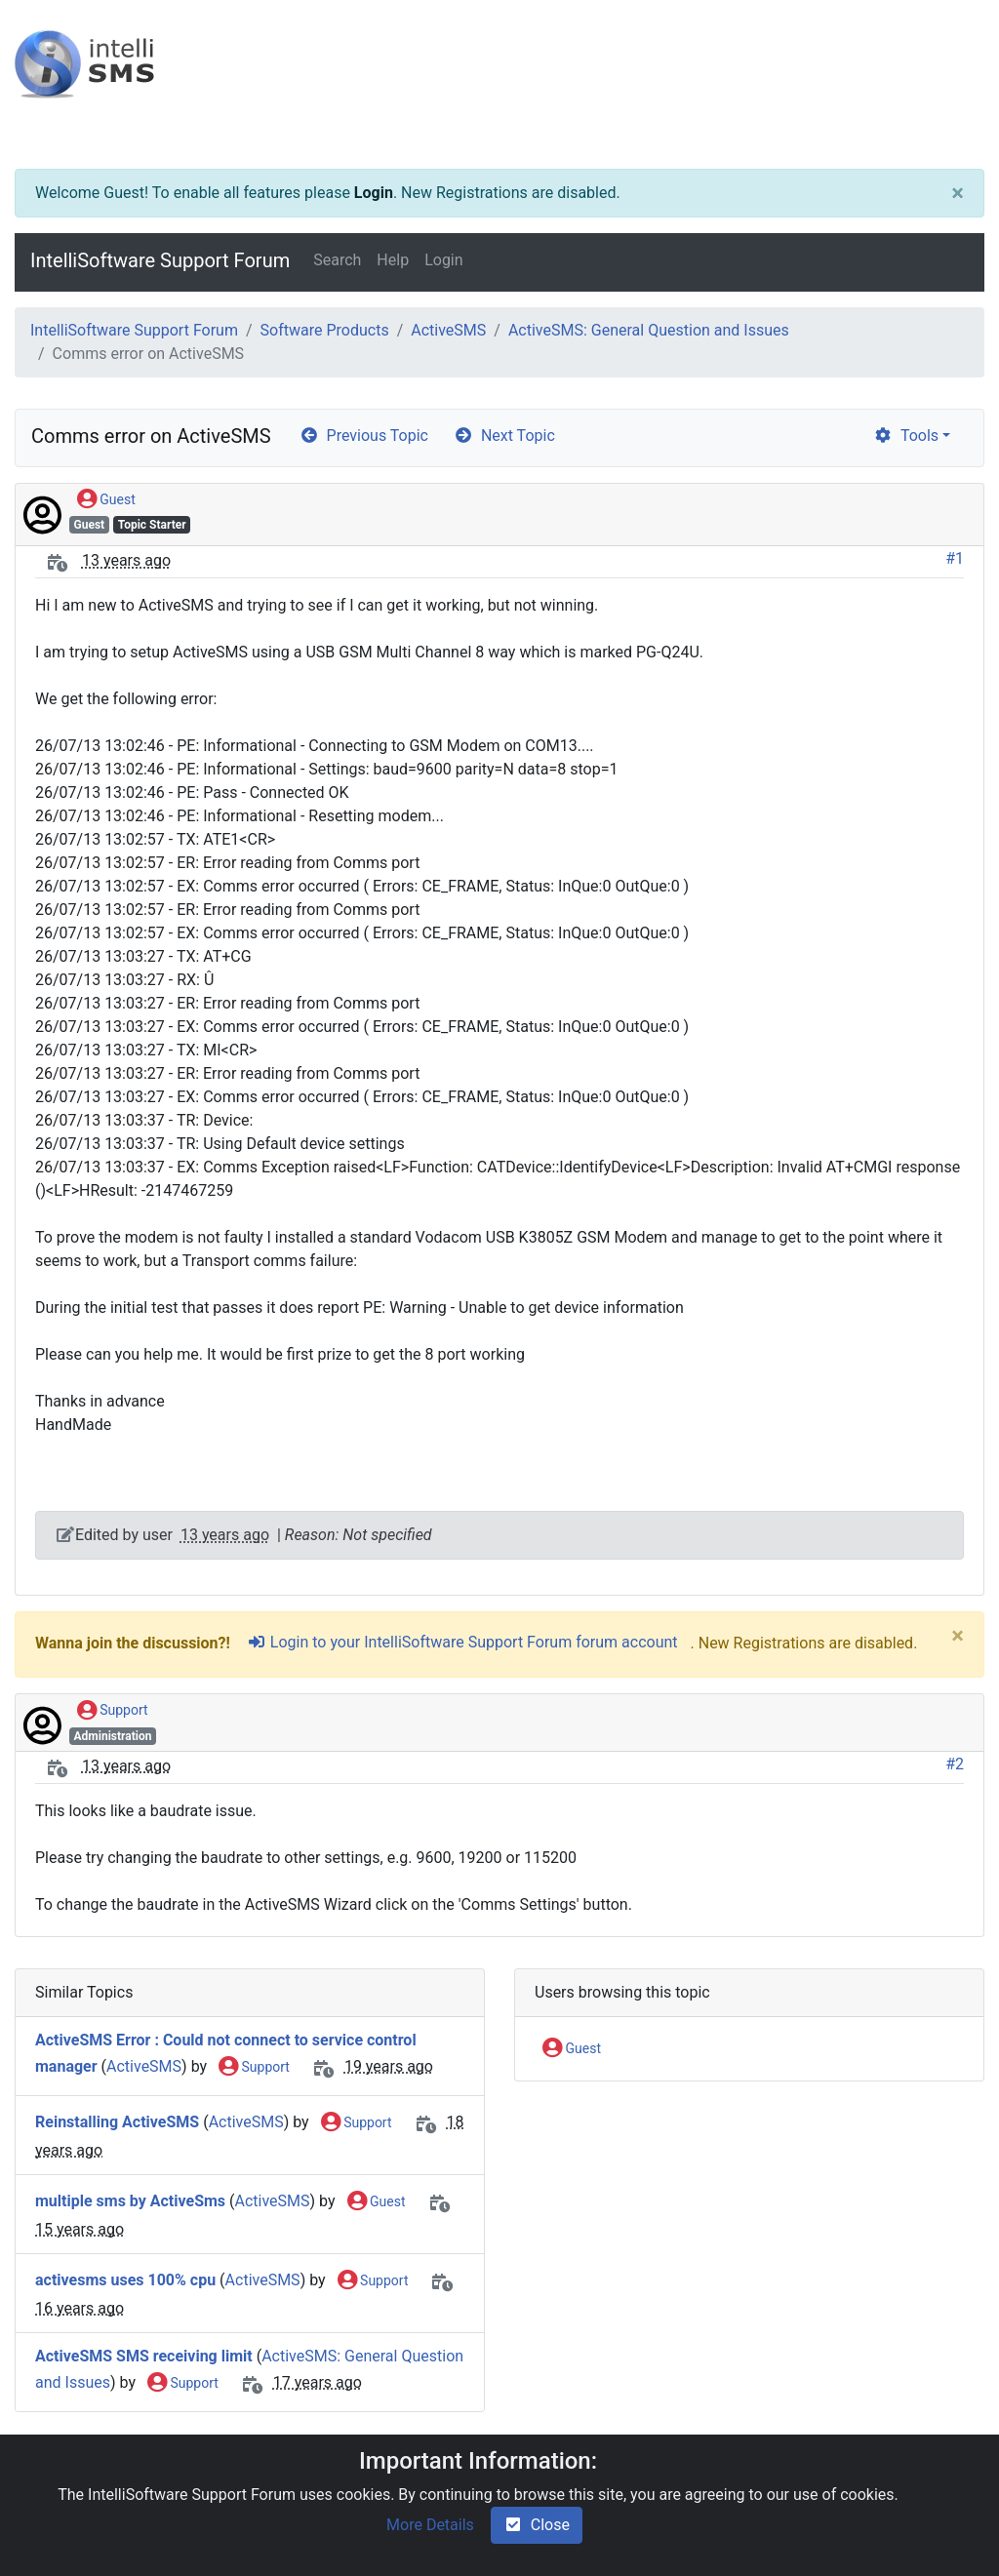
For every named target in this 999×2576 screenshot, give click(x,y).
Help (393, 260)
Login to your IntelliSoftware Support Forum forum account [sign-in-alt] (462, 1642)
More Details (430, 2525)
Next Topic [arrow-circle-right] (504, 435)
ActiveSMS (448, 330)
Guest (106, 500)
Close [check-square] (536, 2525)
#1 (954, 558)
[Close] (957, 193)
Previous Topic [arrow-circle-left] (364, 435)
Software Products (324, 330)
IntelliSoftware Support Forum (160, 260)
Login (373, 192)
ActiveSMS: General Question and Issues (648, 330)
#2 (954, 1764)
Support (112, 1711)
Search (337, 260)
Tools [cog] (906, 435)
